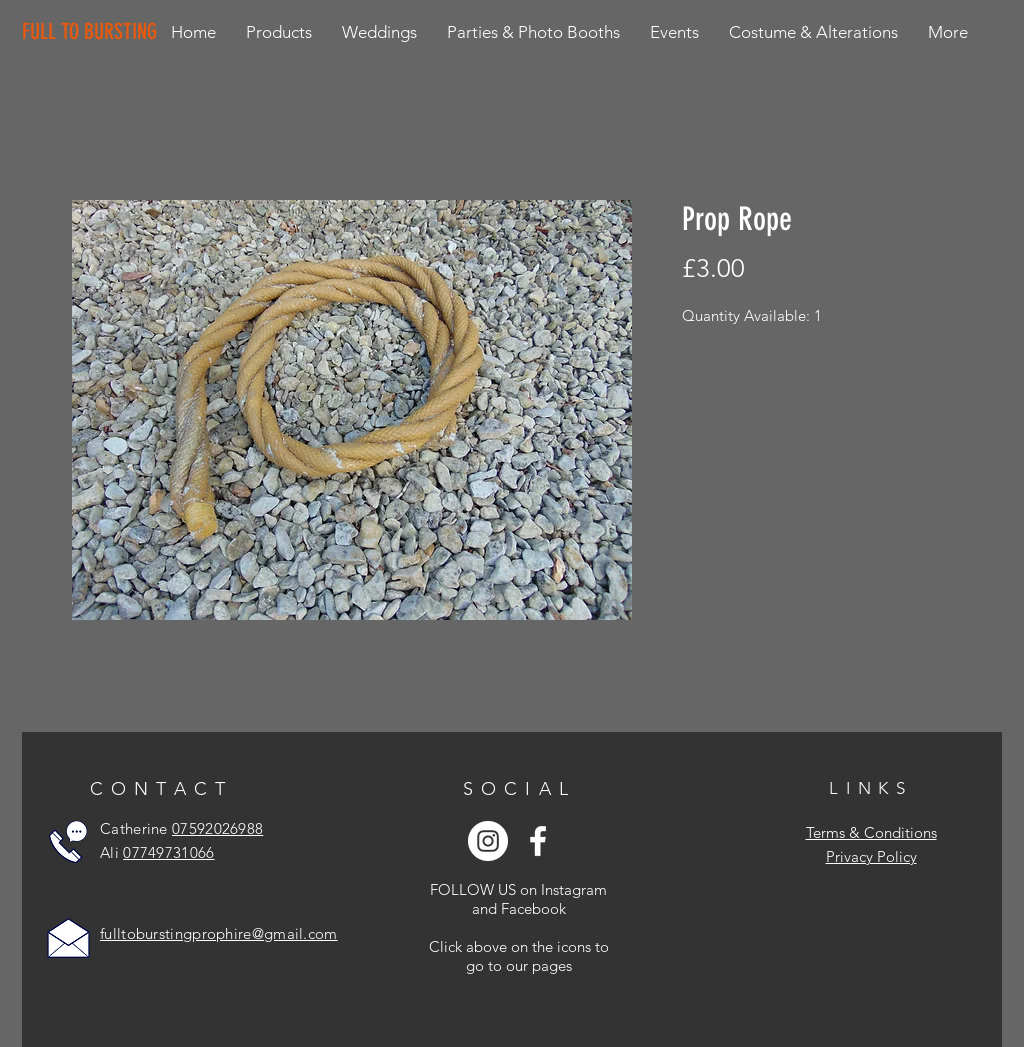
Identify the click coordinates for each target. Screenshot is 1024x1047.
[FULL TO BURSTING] (93, 32)
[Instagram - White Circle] (488, 841)
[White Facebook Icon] (538, 841)
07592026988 (217, 828)
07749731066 (168, 852)
